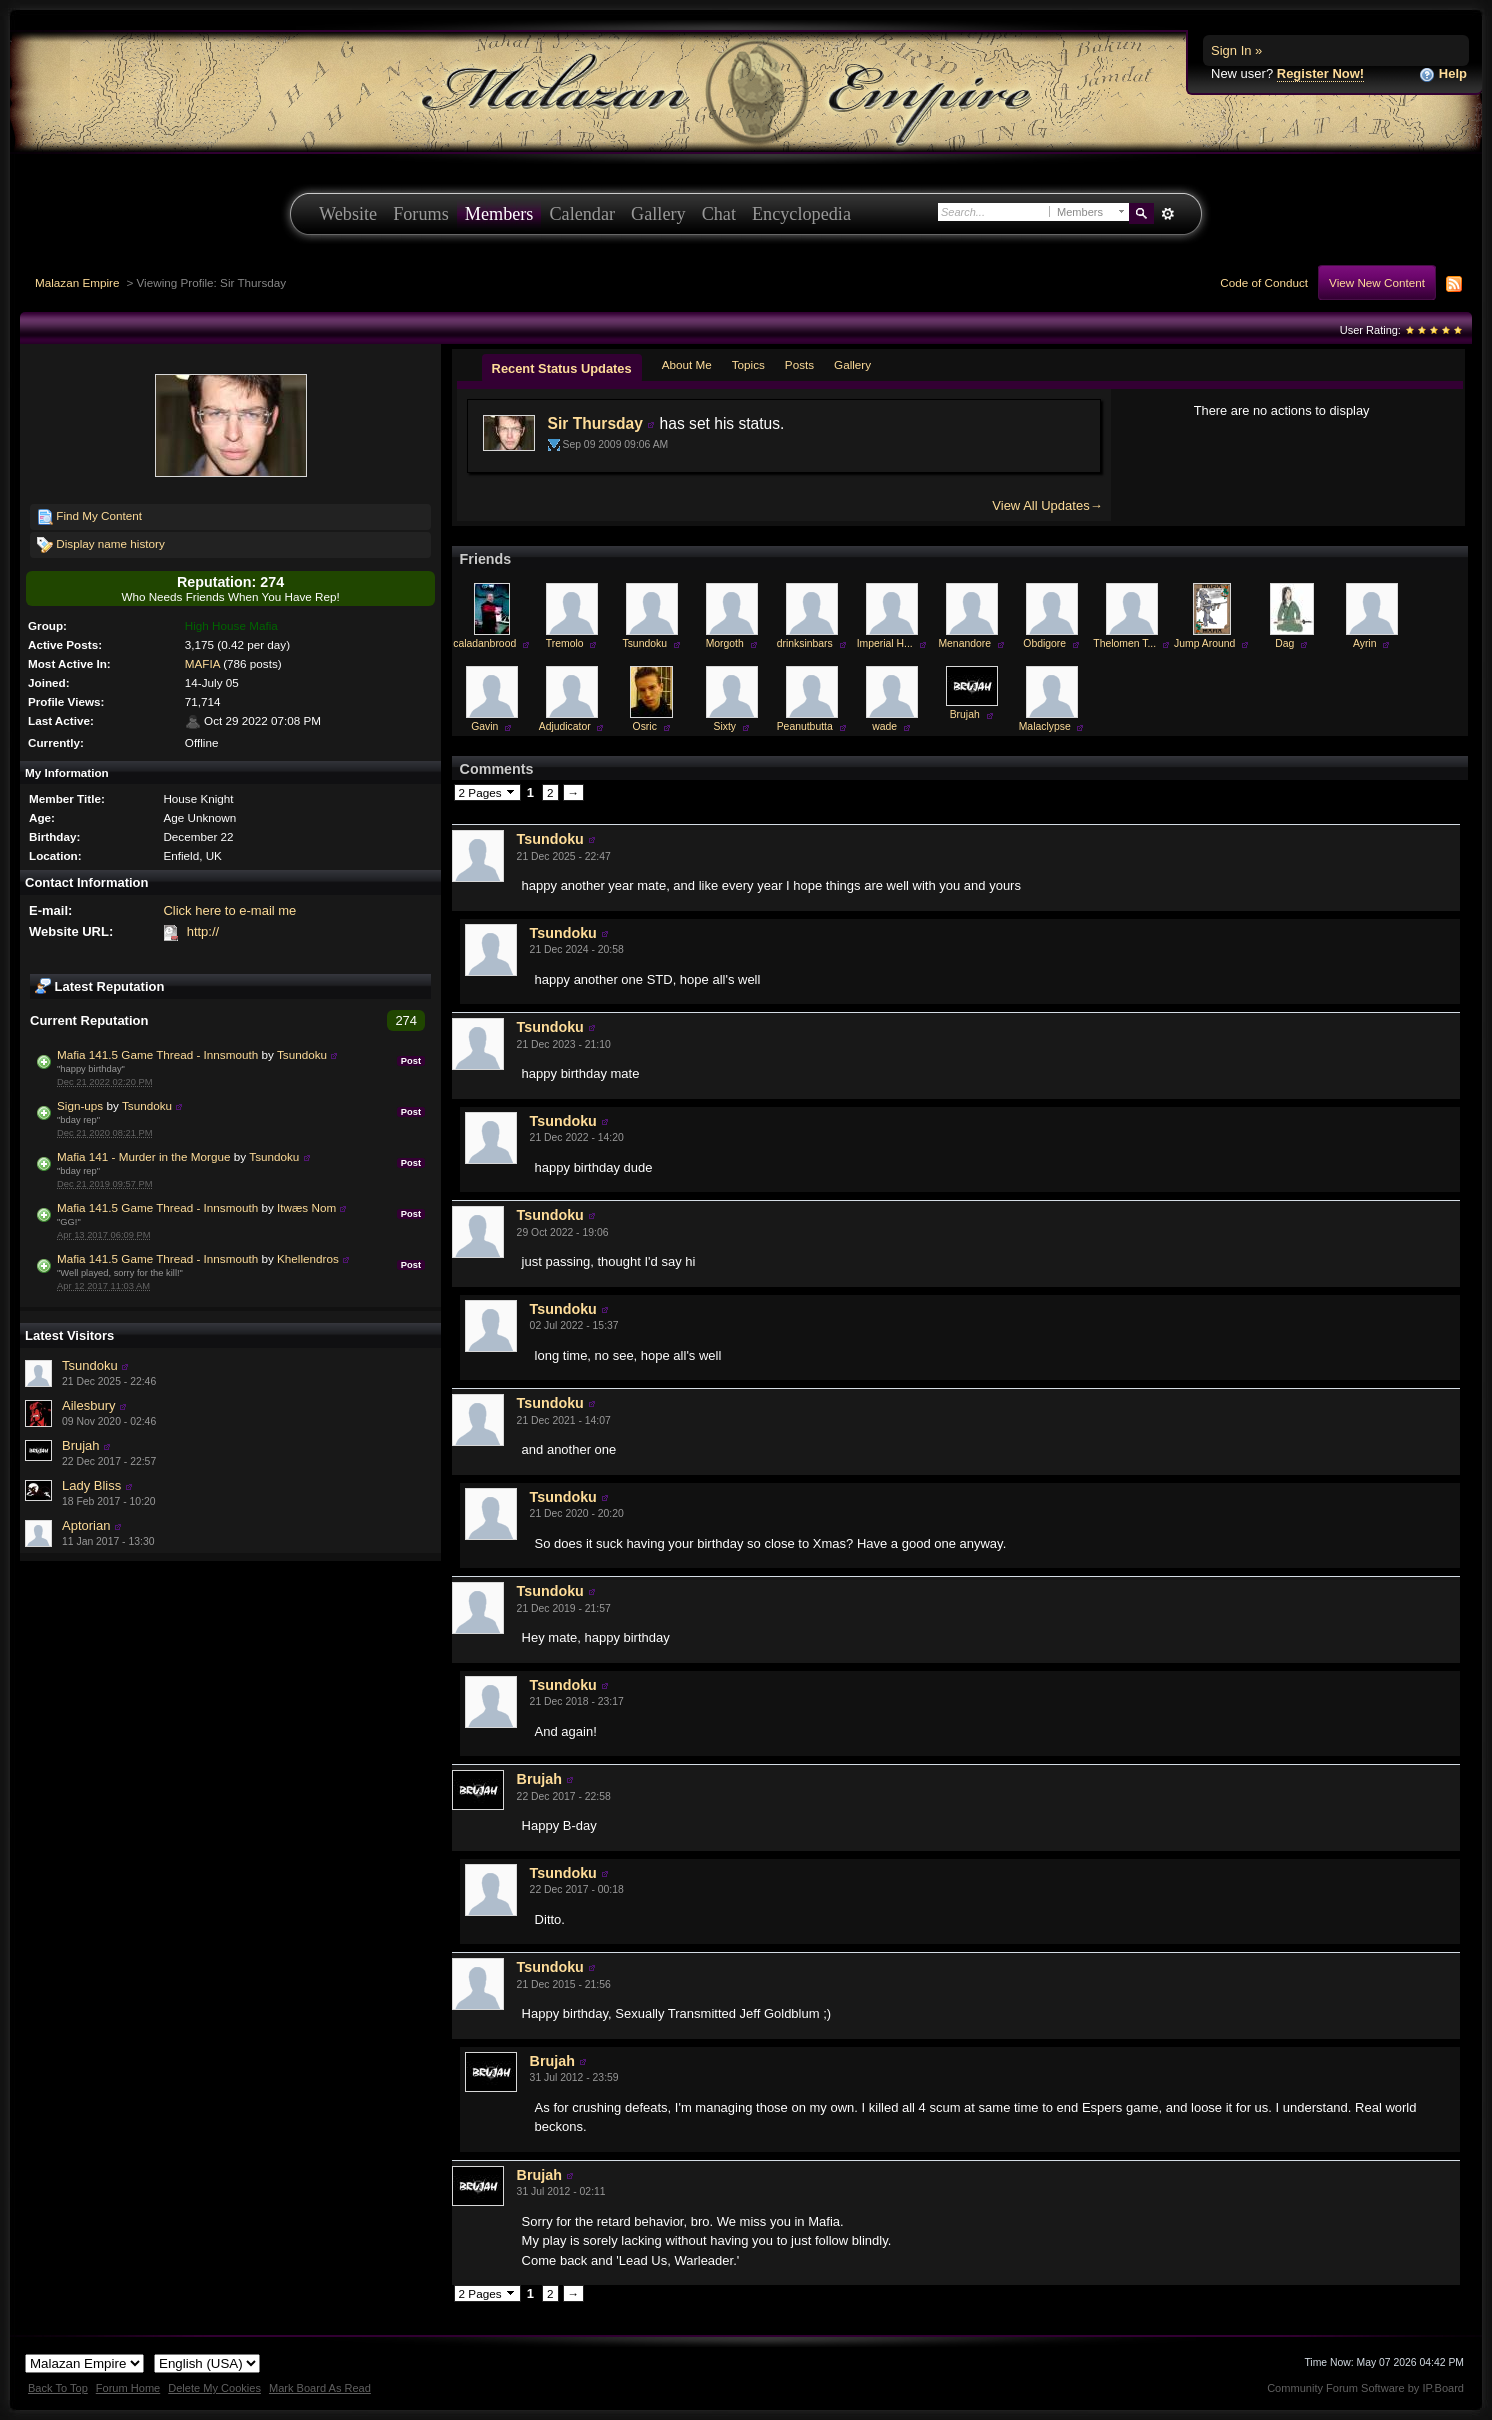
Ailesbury (88, 1405)
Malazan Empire (77, 282)
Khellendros (308, 1258)
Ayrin (1365, 643)
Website (348, 214)
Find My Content (89, 517)
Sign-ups (80, 1105)
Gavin (484, 726)
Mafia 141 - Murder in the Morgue (143, 1156)
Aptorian (86, 1525)
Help (1443, 74)
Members (499, 214)
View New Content (1377, 282)
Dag (1284, 643)
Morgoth (725, 643)
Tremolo (565, 643)
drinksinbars (805, 643)
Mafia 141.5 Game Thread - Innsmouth (157, 1054)
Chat (719, 214)
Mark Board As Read (320, 2388)
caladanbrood (484, 643)
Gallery (658, 214)
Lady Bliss (91, 1485)
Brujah (81, 1445)
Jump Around (1204, 643)
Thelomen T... (1124, 643)
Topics (748, 364)
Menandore (964, 643)
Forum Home (128, 2388)
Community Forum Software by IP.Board (1365, 2388)
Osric (645, 726)
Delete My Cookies (214, 2388)
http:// (203, 931)
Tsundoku (302, 1054)
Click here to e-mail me (229, 910)
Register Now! (1320, 73)
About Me (687, 364)
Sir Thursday (595, 423)
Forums (421, 214)
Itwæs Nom (306, 1207)
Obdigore (1044, 643)
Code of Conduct (1264, 282)
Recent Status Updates (562, 368)
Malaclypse (1045, 726)
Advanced (1167, 214)
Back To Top (58, 2388)
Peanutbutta (805, 726)
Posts (799, 364)
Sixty (724, 726)
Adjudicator (565, 726)
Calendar (582, 214)
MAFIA (202, 663)
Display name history (101, 545)
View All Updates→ (1047, 505)
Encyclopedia (801, 214)
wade (884, 726)
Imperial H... (885, 643)
